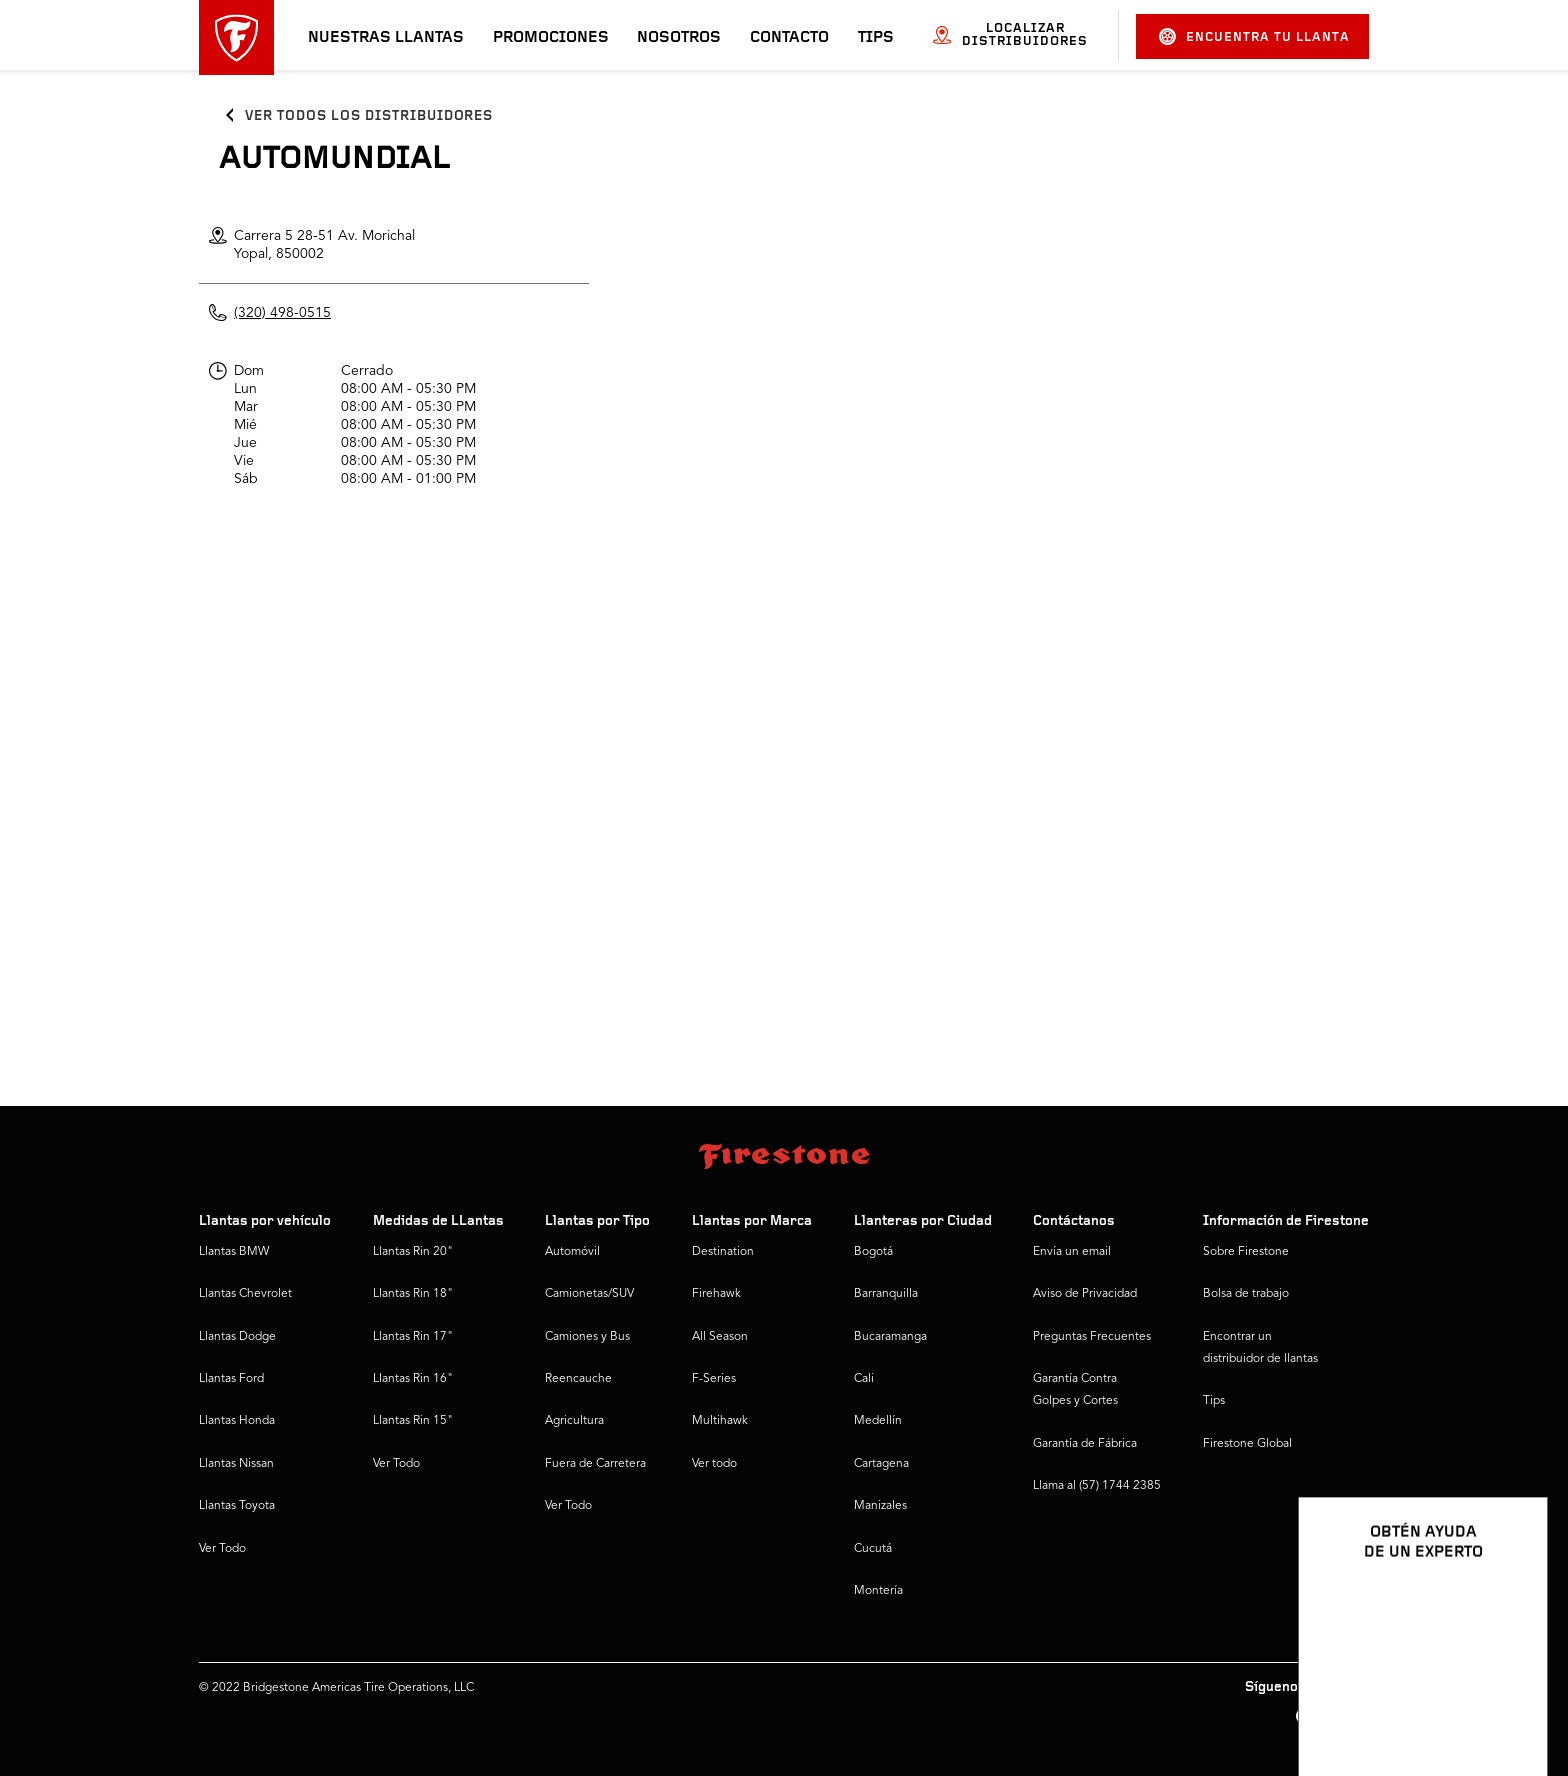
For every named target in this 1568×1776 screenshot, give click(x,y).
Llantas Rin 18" (413, 1294)
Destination (723, 1252)
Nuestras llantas (386, 38)
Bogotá (873, 1252)
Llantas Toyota (237, 1506)
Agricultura (574, 1421)
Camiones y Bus (587, 1337)
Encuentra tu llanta (1254, 36)
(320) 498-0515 (282, 313)
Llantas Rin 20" (413, 1252)
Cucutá (873, 1549)
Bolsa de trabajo (1246, 1294)
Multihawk (720, 1421)
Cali (864, 1379)
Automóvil (572, 1252)
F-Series (714, 1379)
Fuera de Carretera (595, 1464)
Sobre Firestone (1246, 1252)
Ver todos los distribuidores (369, 116)
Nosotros (679, 38)
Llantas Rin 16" (413, 1379)
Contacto (789, 38)
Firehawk (716, 1294)
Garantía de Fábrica (1085, 1444)
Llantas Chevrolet (245, 1294)
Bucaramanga (890, 1337)
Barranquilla (886, 1294)
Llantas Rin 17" (413, 1337)
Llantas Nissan (236, 1464)
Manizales (880, 1506)
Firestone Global (1247, 1444)
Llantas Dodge (237, 1337)
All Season (720, 1337)
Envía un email (1072, 1252)
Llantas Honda (237, 1421)
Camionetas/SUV (589, 1294)
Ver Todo (222, 1549)
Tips (876, 38)
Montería (878, 1591)
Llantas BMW (234, 1252)
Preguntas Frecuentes (1092, 1337)
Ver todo (714, 1464)
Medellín (878, 1421)
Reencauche (578, 1379)
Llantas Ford (231, 1379)
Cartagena (881, 1464)
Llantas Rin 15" (413, 1421)
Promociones (551, 38)
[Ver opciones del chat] (1510, 1703)
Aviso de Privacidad (1085, 1294)
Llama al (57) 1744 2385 (1097, 1486)
